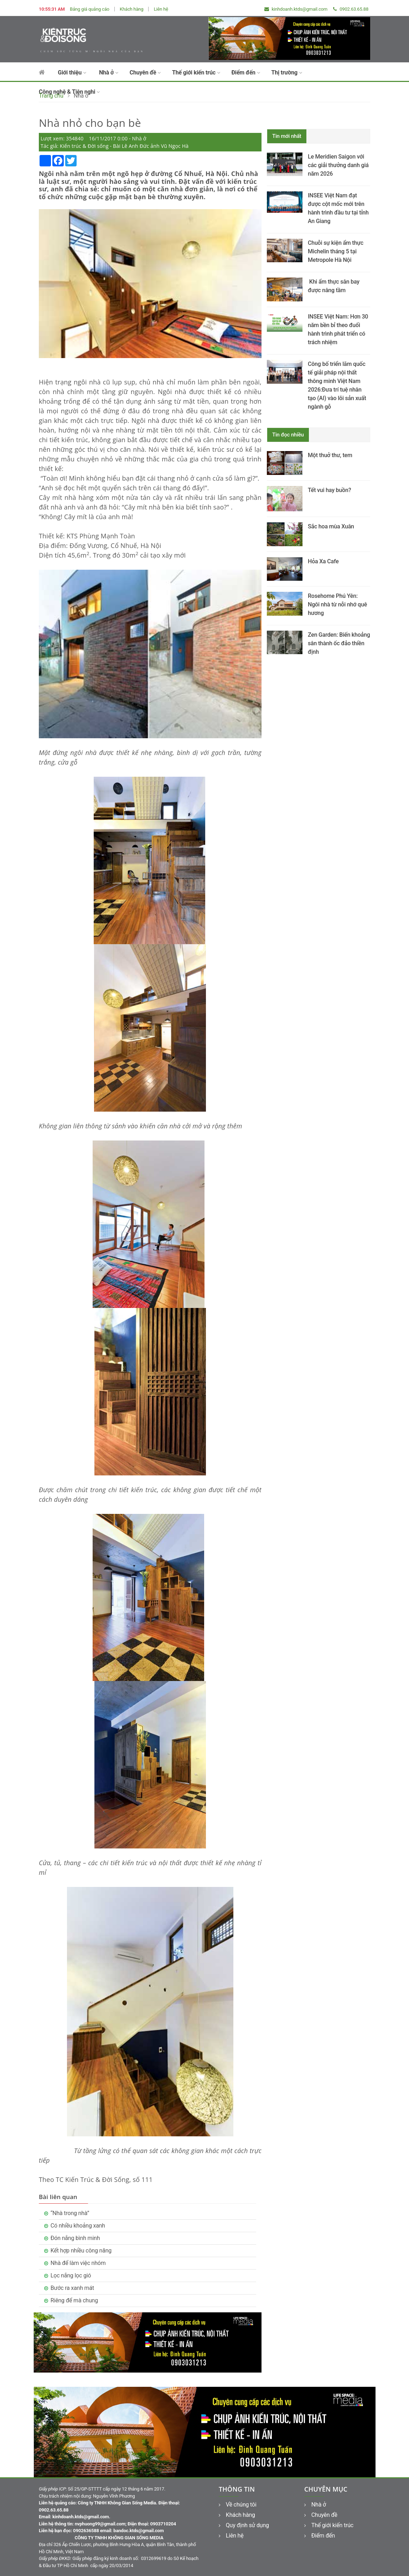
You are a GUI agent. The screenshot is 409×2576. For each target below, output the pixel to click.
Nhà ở (108, 72)
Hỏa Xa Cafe (323, 561)
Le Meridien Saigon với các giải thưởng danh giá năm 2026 (338, 165)
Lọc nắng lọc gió (71, 2275)
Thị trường (286, 72)
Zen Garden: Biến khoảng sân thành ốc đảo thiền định (339, 643)
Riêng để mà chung (74, 2300)
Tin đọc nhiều (288, 434)
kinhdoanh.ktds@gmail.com (295, 9)
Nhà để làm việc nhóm (78, 2263)
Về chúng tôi (238, 2504)
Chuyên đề (145, 72)
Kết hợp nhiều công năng (81, 2250)
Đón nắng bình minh (75, 2238)
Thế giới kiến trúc (196, 72)
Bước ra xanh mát (72, 2288)
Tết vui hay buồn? (329, 490)
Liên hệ (161, 9)
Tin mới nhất (286, 136)
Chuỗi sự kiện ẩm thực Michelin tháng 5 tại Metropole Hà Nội (335, 251)
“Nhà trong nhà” (70, 2213)
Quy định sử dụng (244, 2525)
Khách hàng (131, 9)
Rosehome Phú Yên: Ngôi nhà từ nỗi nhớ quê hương (337, 604)
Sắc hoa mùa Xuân (331, 526)
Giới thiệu (72, 72)
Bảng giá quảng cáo (89, 9)
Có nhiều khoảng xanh (78, 2225)
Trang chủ (51, 95)
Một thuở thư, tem (330, 455)
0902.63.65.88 (350, 9)
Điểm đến (245, 72)
